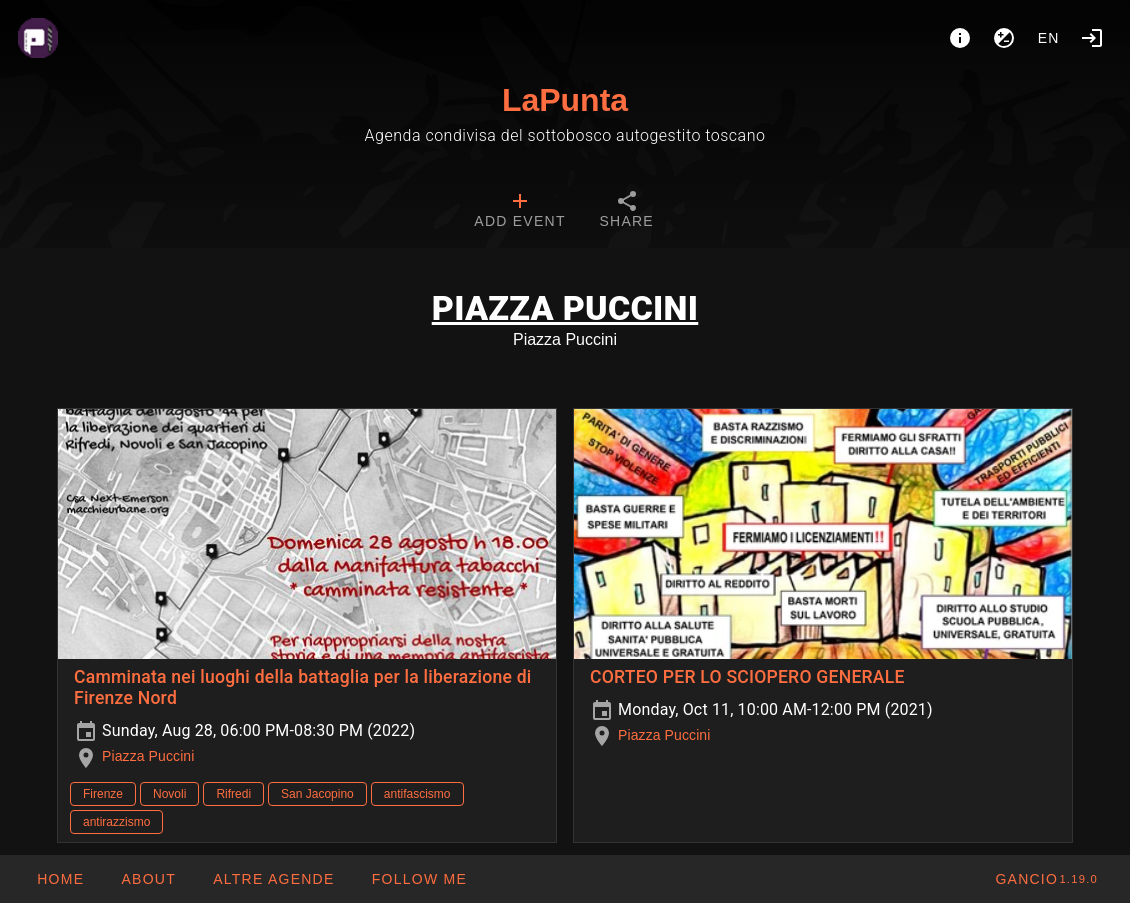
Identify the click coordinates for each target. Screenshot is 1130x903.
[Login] (1092, 38)
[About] (960, 38)
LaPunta (565, 100)
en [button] (1049, 38)
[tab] (519, 212)
